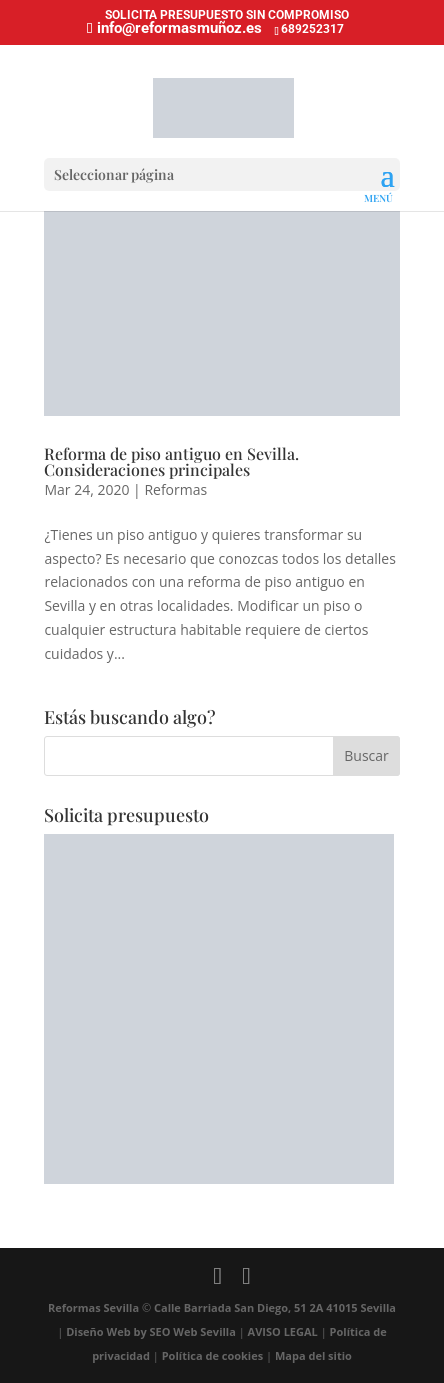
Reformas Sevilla (93, 1307)
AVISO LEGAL (283, 1331)
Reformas (175, 489)
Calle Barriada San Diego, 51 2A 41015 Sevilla (275, 1307)
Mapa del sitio (313, 1355)
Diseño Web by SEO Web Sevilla (152, 1331)
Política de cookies (212, 1355)
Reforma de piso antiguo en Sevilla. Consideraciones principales (171, 461)
